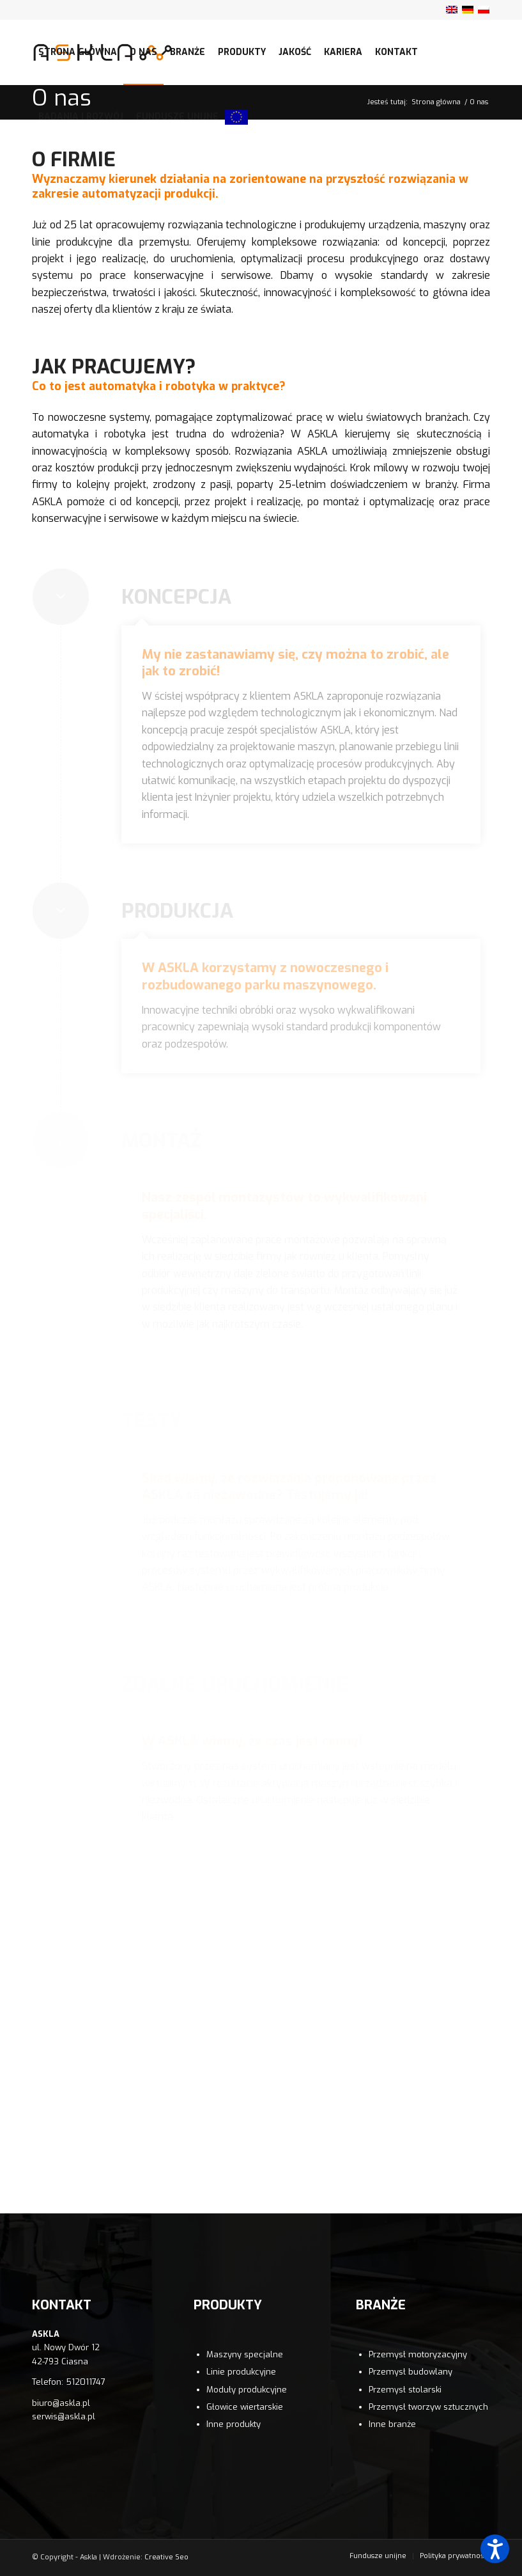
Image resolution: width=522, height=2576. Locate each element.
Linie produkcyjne (241, 2371)
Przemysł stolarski (405, 2389)
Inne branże (392, 2424)
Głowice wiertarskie (244, 2406)
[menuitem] (77, 52)
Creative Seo (166, 2557)
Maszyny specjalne (244, 2354)
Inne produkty (233, 2424)
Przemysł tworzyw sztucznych (428, 2406)
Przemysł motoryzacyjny (418, 2354)
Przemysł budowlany (410, 2371)
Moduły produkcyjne (246, 2389)
